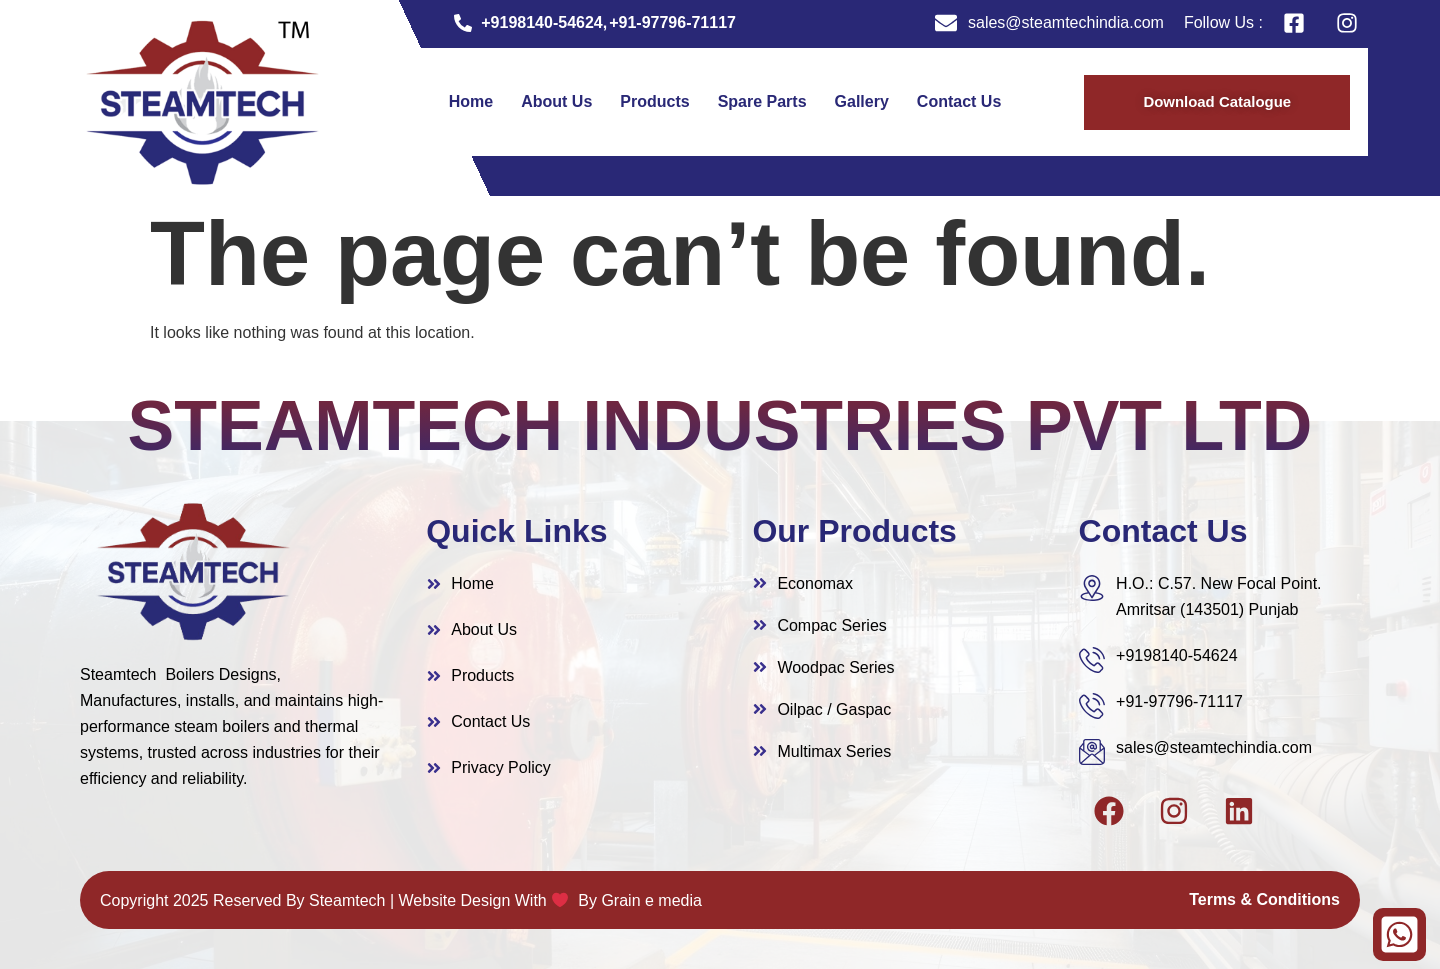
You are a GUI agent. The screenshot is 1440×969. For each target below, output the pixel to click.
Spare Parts (762, 101)
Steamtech (347, 900)
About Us (556, 101)
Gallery (862, 101)
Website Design (455, 900)
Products (654, 101)
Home (471, 101)
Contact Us (959, 101)
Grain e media (651, 900)
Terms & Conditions (1264, 899)
